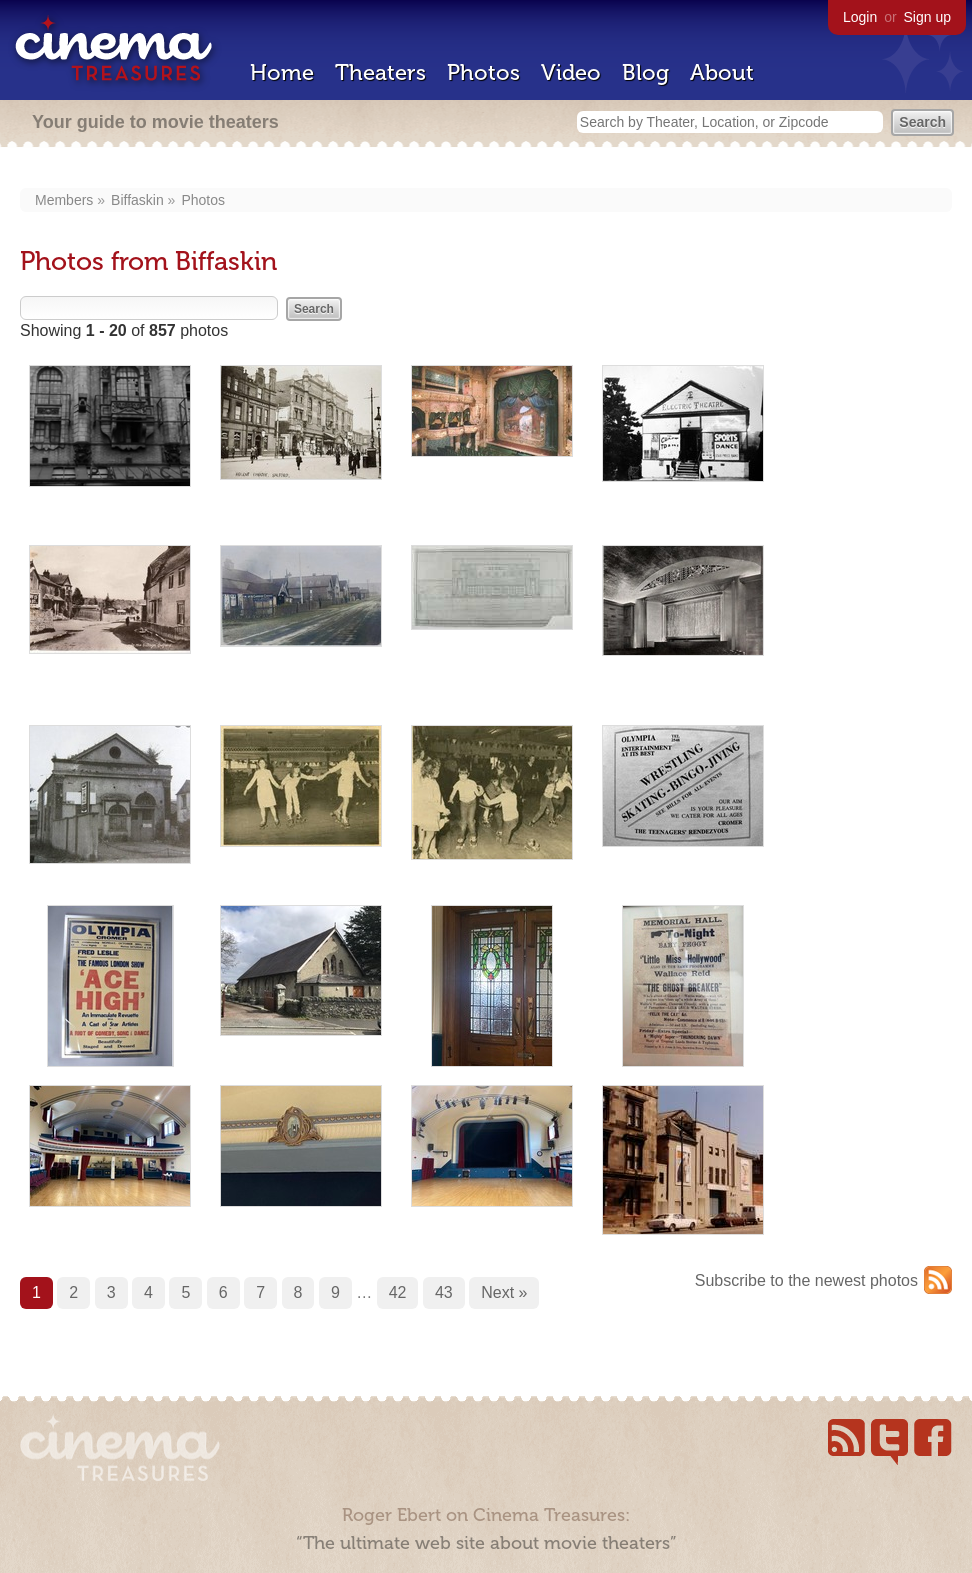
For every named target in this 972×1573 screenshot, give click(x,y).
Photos (483, 72)
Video (571, 72)
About (722, 72)
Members (64, 200)
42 (398, 1292)
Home (282, 72)
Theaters (380, 72)
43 (444, 1292)
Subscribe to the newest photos (806, 1280)
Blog (645, 72)
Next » (504, 1292)
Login (860, 17)
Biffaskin (137, 200)
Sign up (927, 17)
